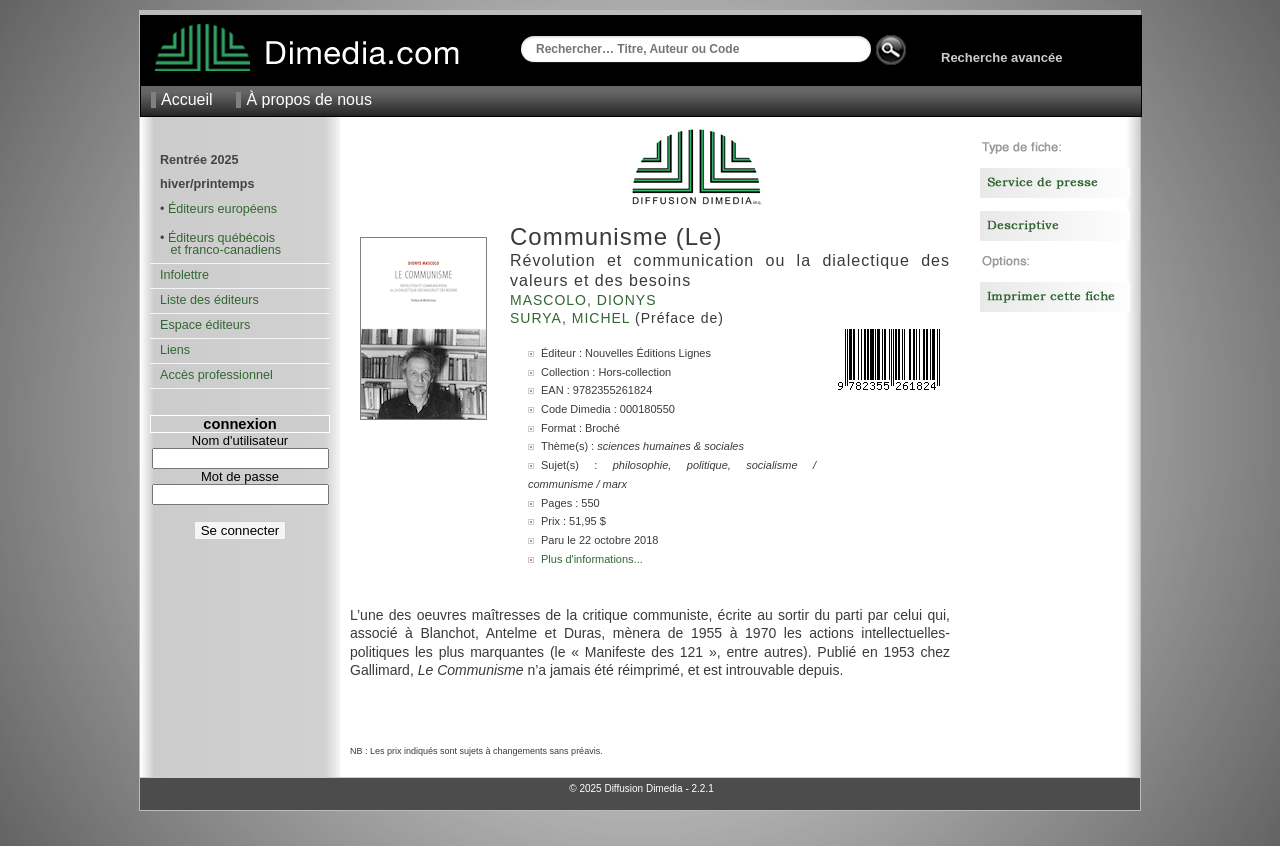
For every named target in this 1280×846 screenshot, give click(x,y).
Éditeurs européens (222, 209)
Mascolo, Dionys (585, 300)
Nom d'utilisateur (240, 440)
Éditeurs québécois (221, 238)
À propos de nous (308, 99)
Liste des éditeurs (209, 300)
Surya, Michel (572, 318)
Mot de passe (240, 476)
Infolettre (184, 275)
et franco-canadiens (220, 250)
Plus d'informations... (592, 559)
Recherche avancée (1001, 57)
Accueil (187, 99)
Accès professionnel (216, 375)
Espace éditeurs (205, 325)
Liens (175, 350)
